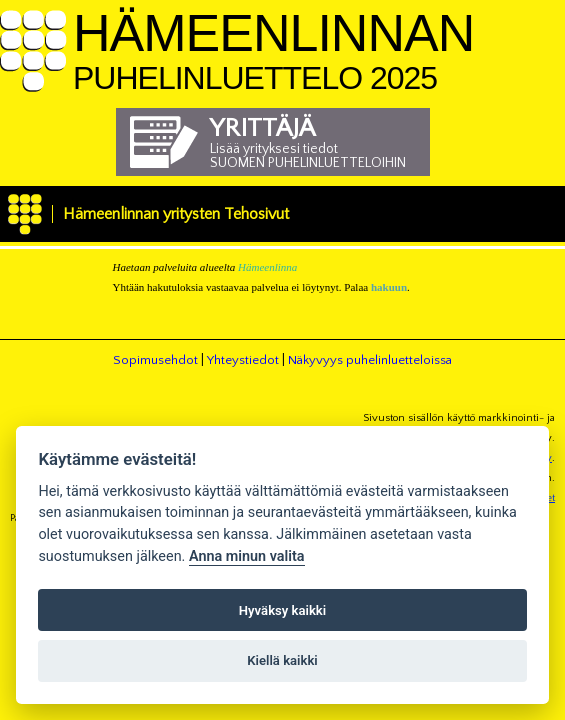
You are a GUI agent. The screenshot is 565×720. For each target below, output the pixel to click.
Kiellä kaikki (282, 660)
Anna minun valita (247, 556)
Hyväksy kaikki (282, 610)
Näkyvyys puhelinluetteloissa (370, 360)
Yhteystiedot (243, 360)
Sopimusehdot (155, 360)
